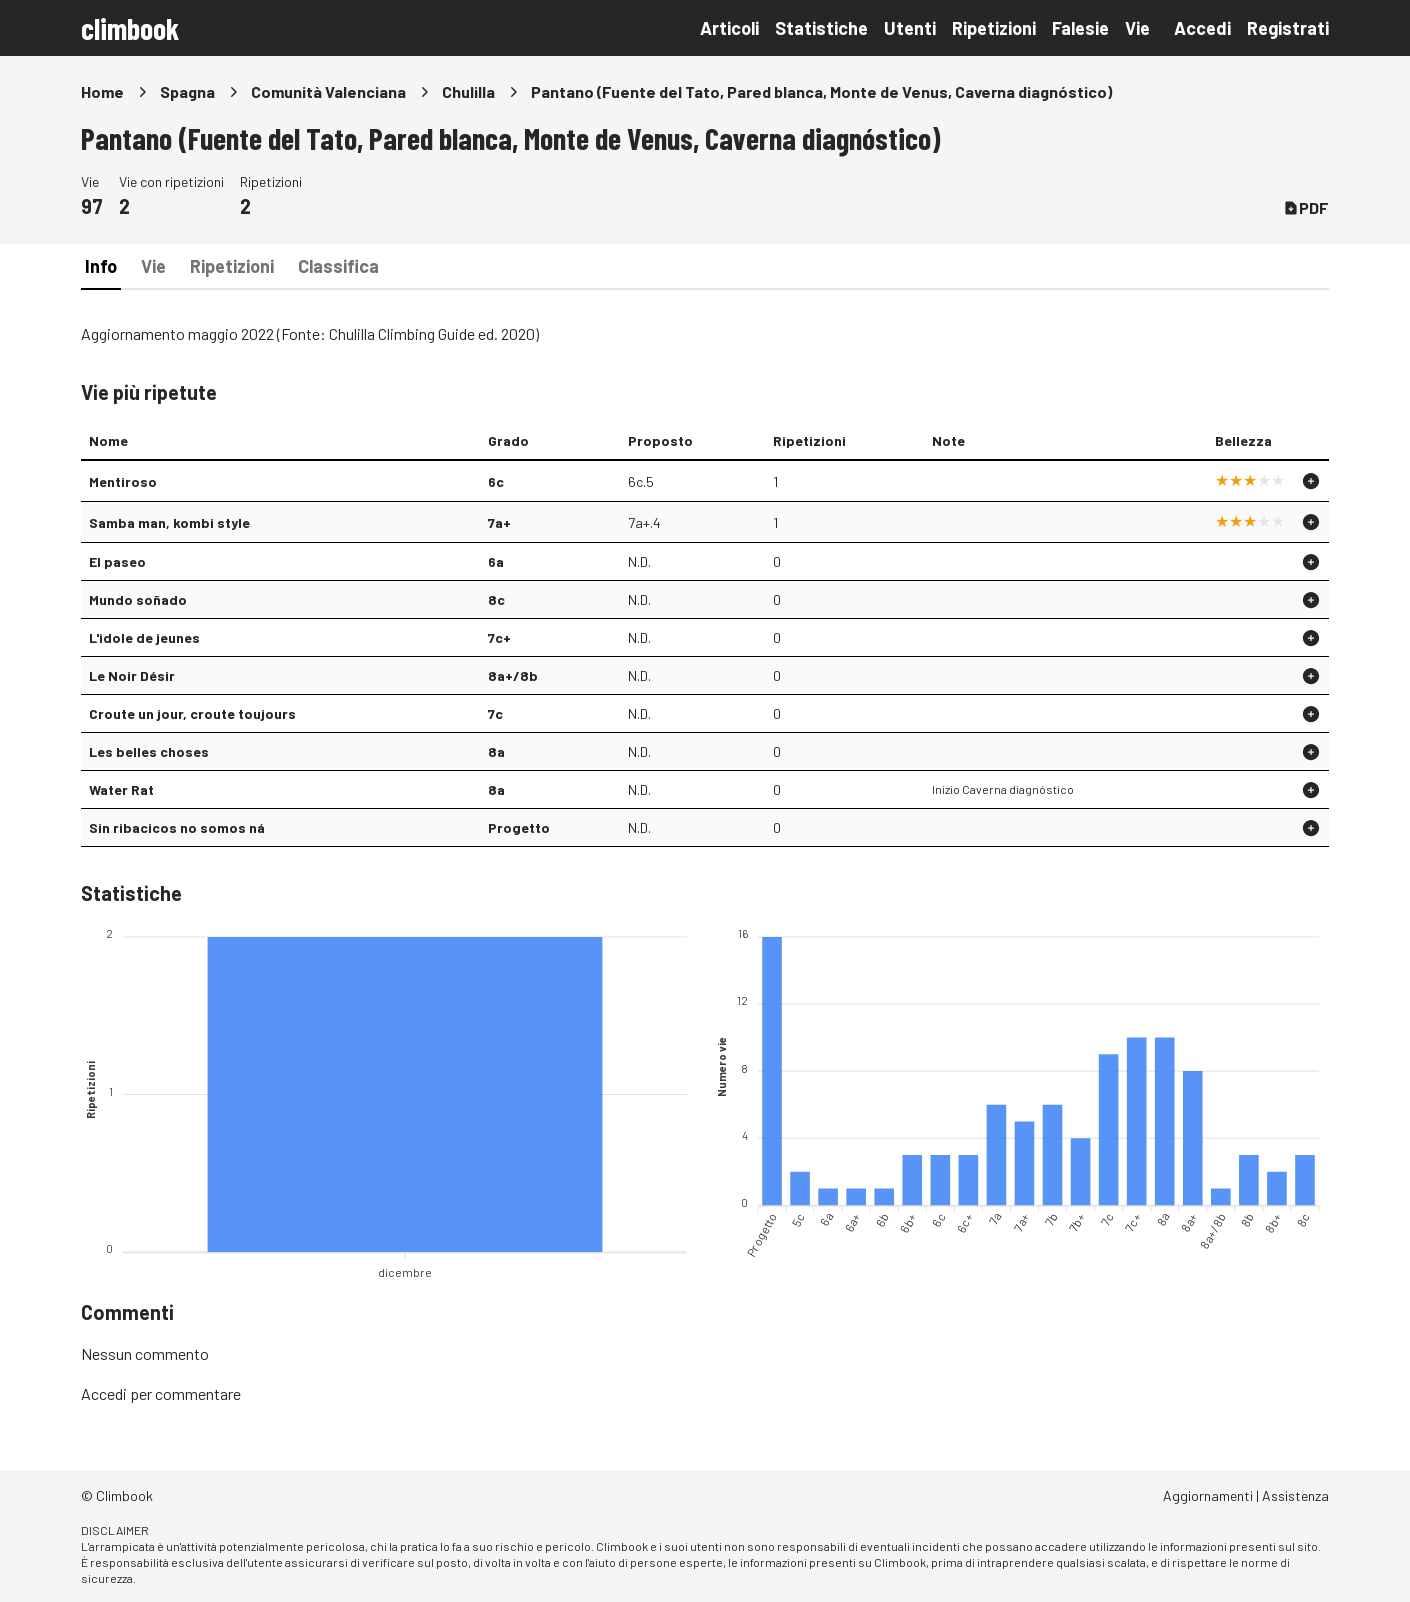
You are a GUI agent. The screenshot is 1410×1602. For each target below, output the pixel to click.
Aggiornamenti (1208, 1495)
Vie (1137, 28)
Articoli (729, 28)
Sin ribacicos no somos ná (177, 827)
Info (101, 266)
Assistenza (1295, 1495)
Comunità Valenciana (328, 91)
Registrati (1288, 28)
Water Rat (121, 789)
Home (102, 91)
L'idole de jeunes (144, 637)
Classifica (338, 266)
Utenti (910, 28)
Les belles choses (149, 751)
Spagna (187, 91)
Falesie (1080, 28)
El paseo (117, 561)
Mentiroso (123, 481)
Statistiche (821, 28)
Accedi (1202, 28)
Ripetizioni (994, 28)
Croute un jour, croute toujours (192, 713)
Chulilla (468, 91)
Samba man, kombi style (169, 522)
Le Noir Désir (132, 675)
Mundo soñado (138, 599)
